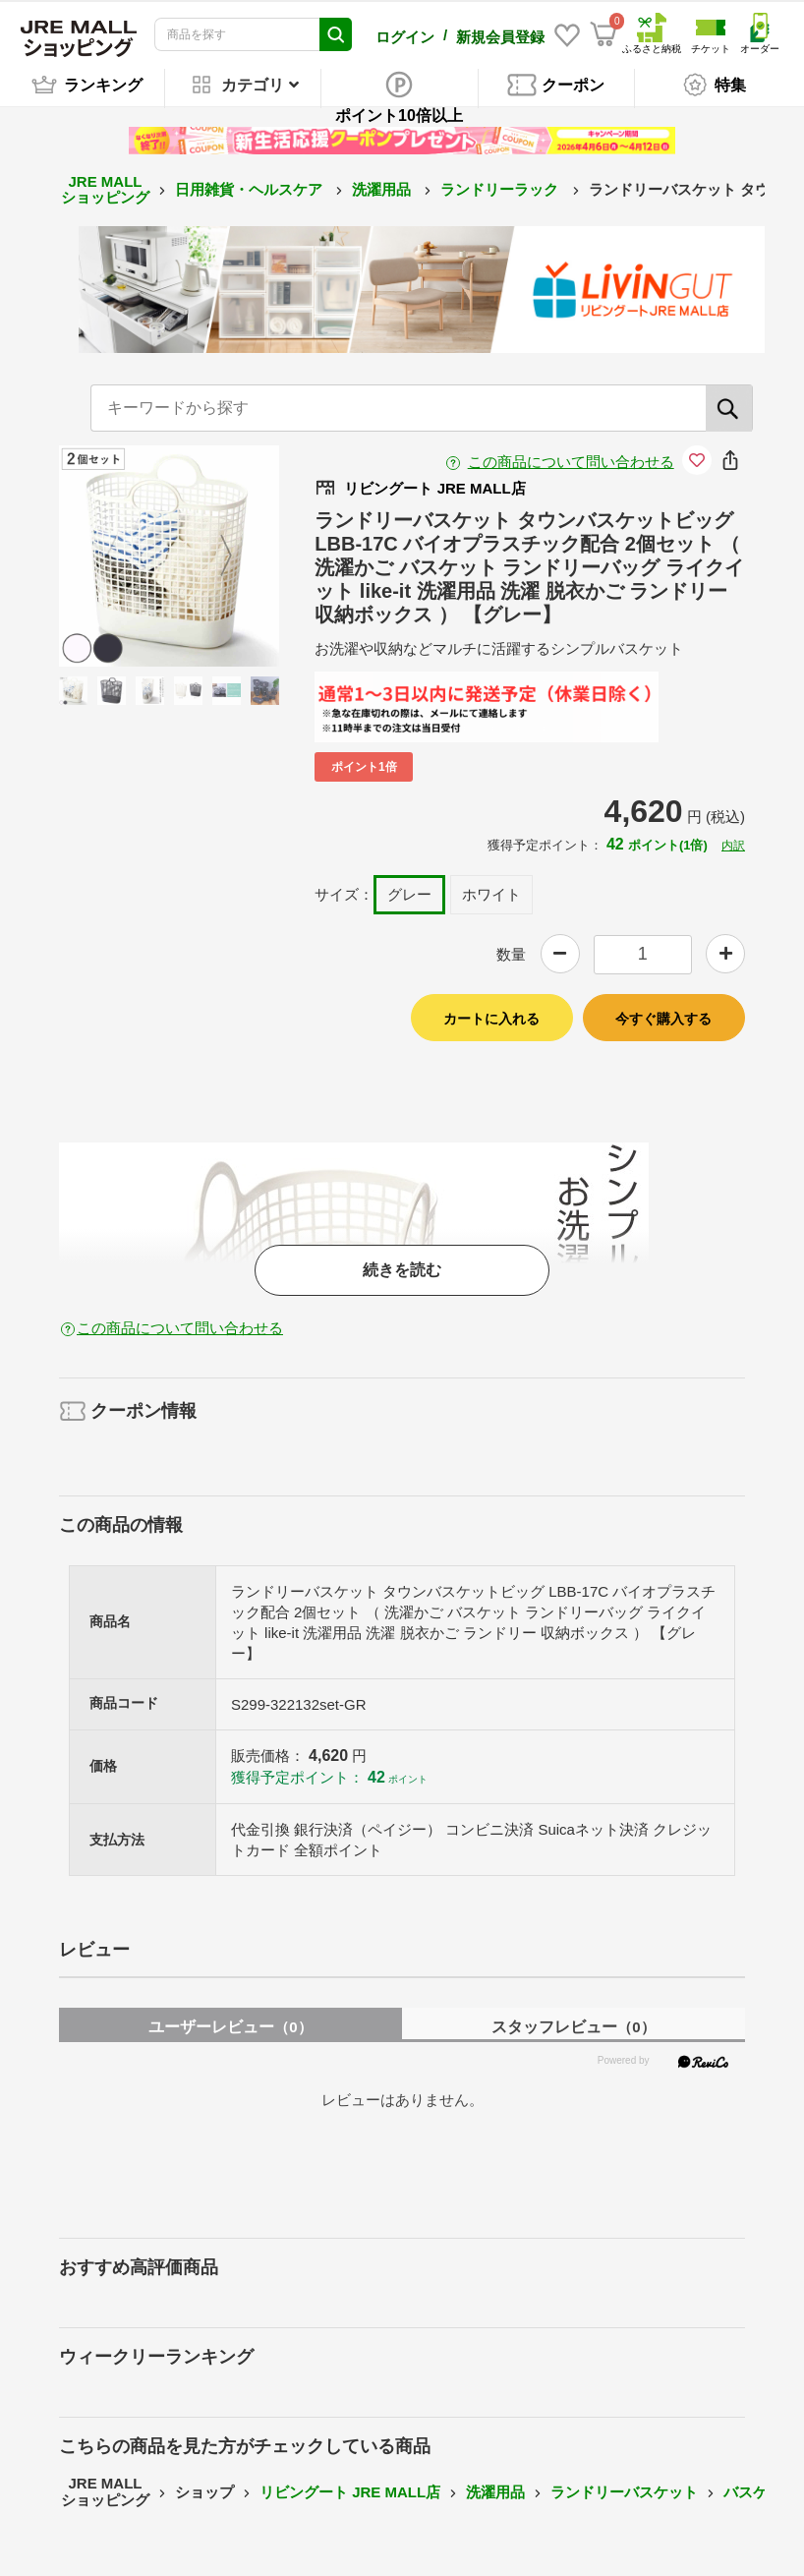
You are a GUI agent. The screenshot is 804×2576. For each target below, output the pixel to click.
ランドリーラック (501, 188)
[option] (169, 555)
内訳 (733, 844)
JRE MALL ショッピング (105, 188)
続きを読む (402, 1268)
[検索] (729, 407)
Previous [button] (123, 555)
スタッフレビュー (573, 2026)
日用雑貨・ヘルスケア (250, 188)
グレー (409, 893)
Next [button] (214, 555)
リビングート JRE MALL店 (349, 2491)
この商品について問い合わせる (571, 460)
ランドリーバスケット (624, 2491)
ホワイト (491, 893)
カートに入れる (491, 1017)
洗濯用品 (383, 188)
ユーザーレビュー (230, 2026)
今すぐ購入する (663, 1017)
